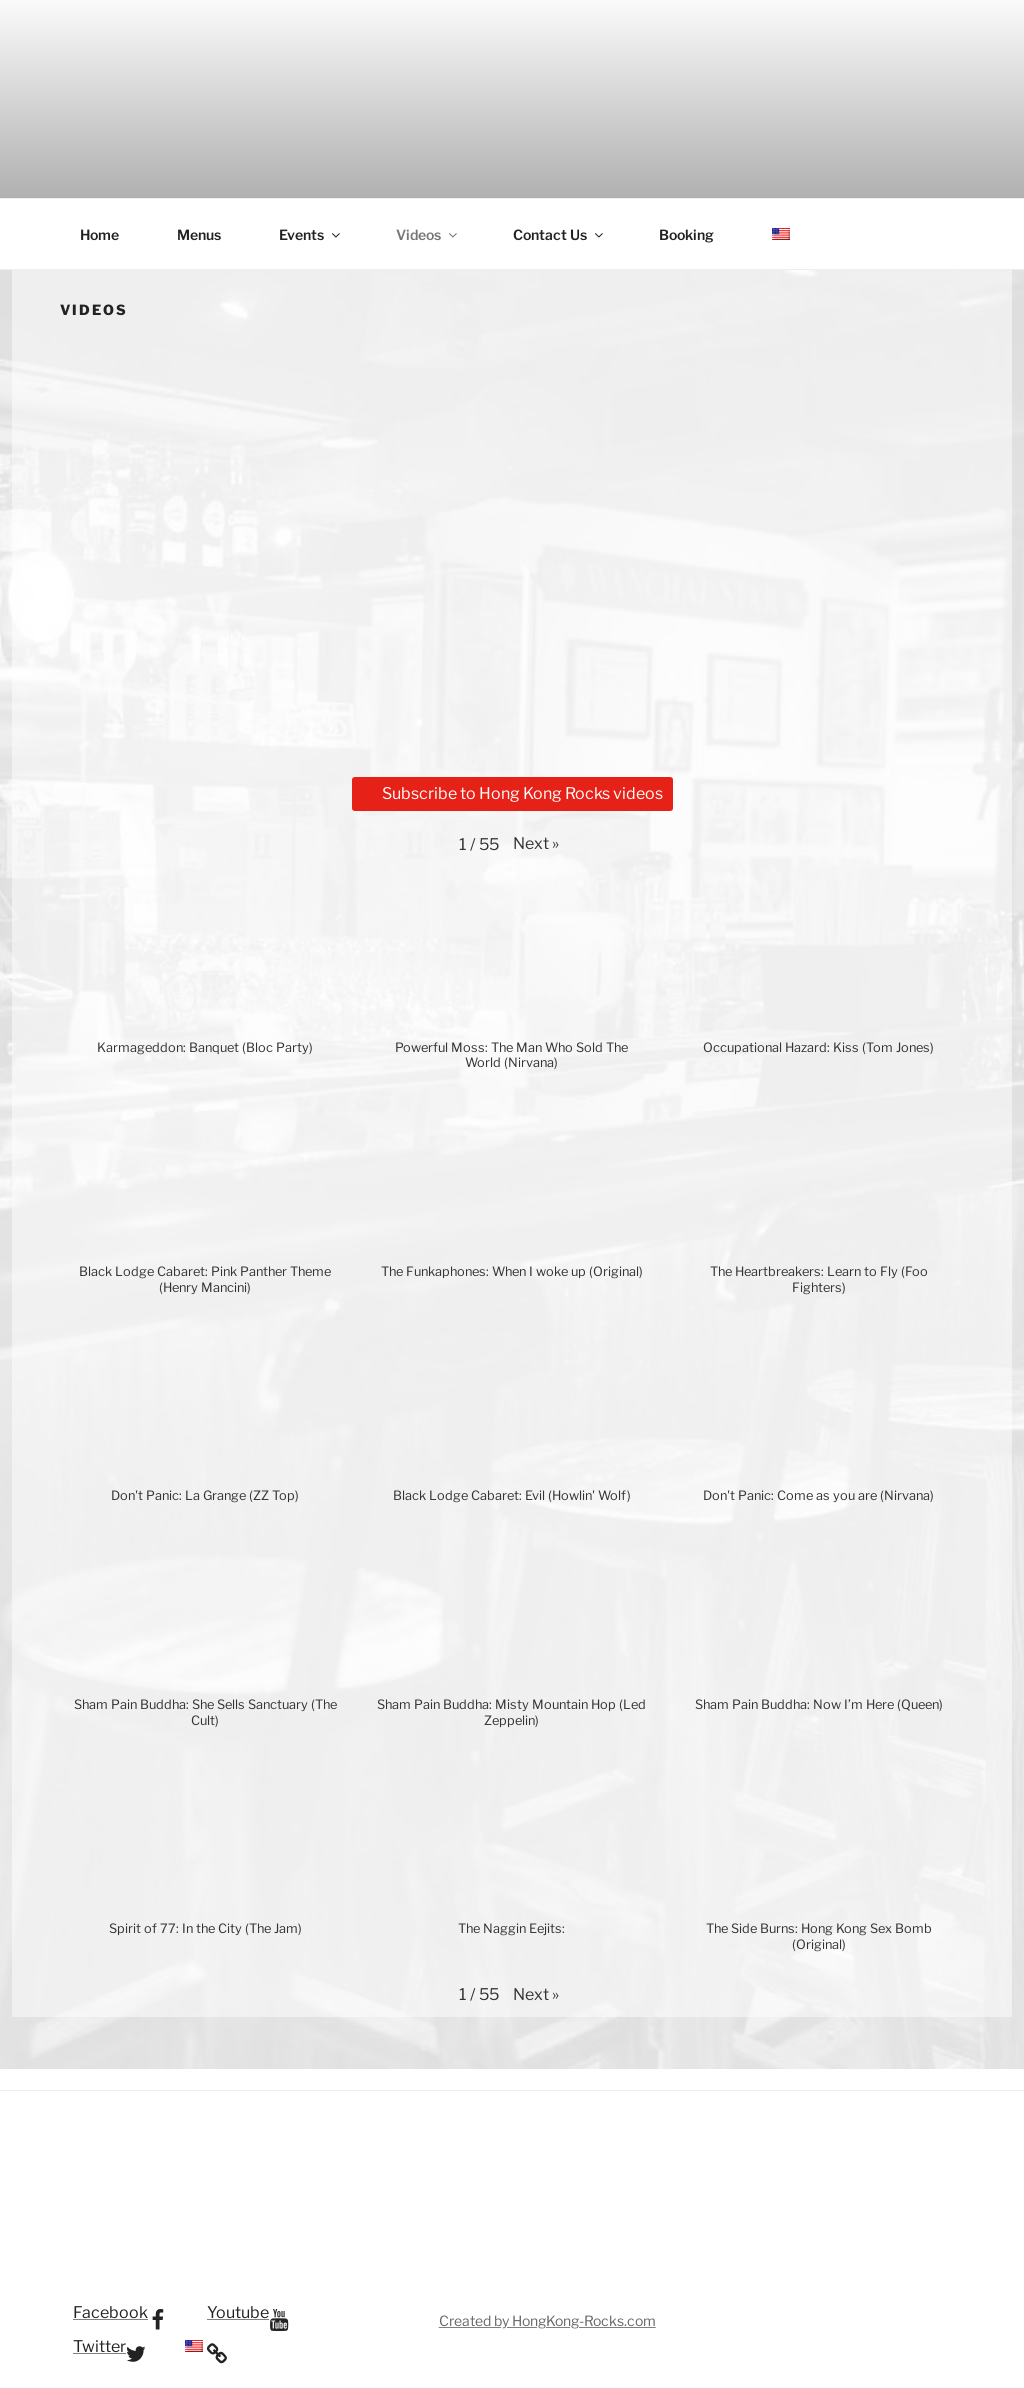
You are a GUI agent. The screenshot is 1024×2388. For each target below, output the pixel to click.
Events (311, 234)
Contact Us (559, 234)
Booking (686, 234)
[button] (536, 844)
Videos (428, 234)
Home (99, 234)
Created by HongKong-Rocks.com (547, 2320)
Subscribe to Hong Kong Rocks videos (512, 793)
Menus (199, 234)
